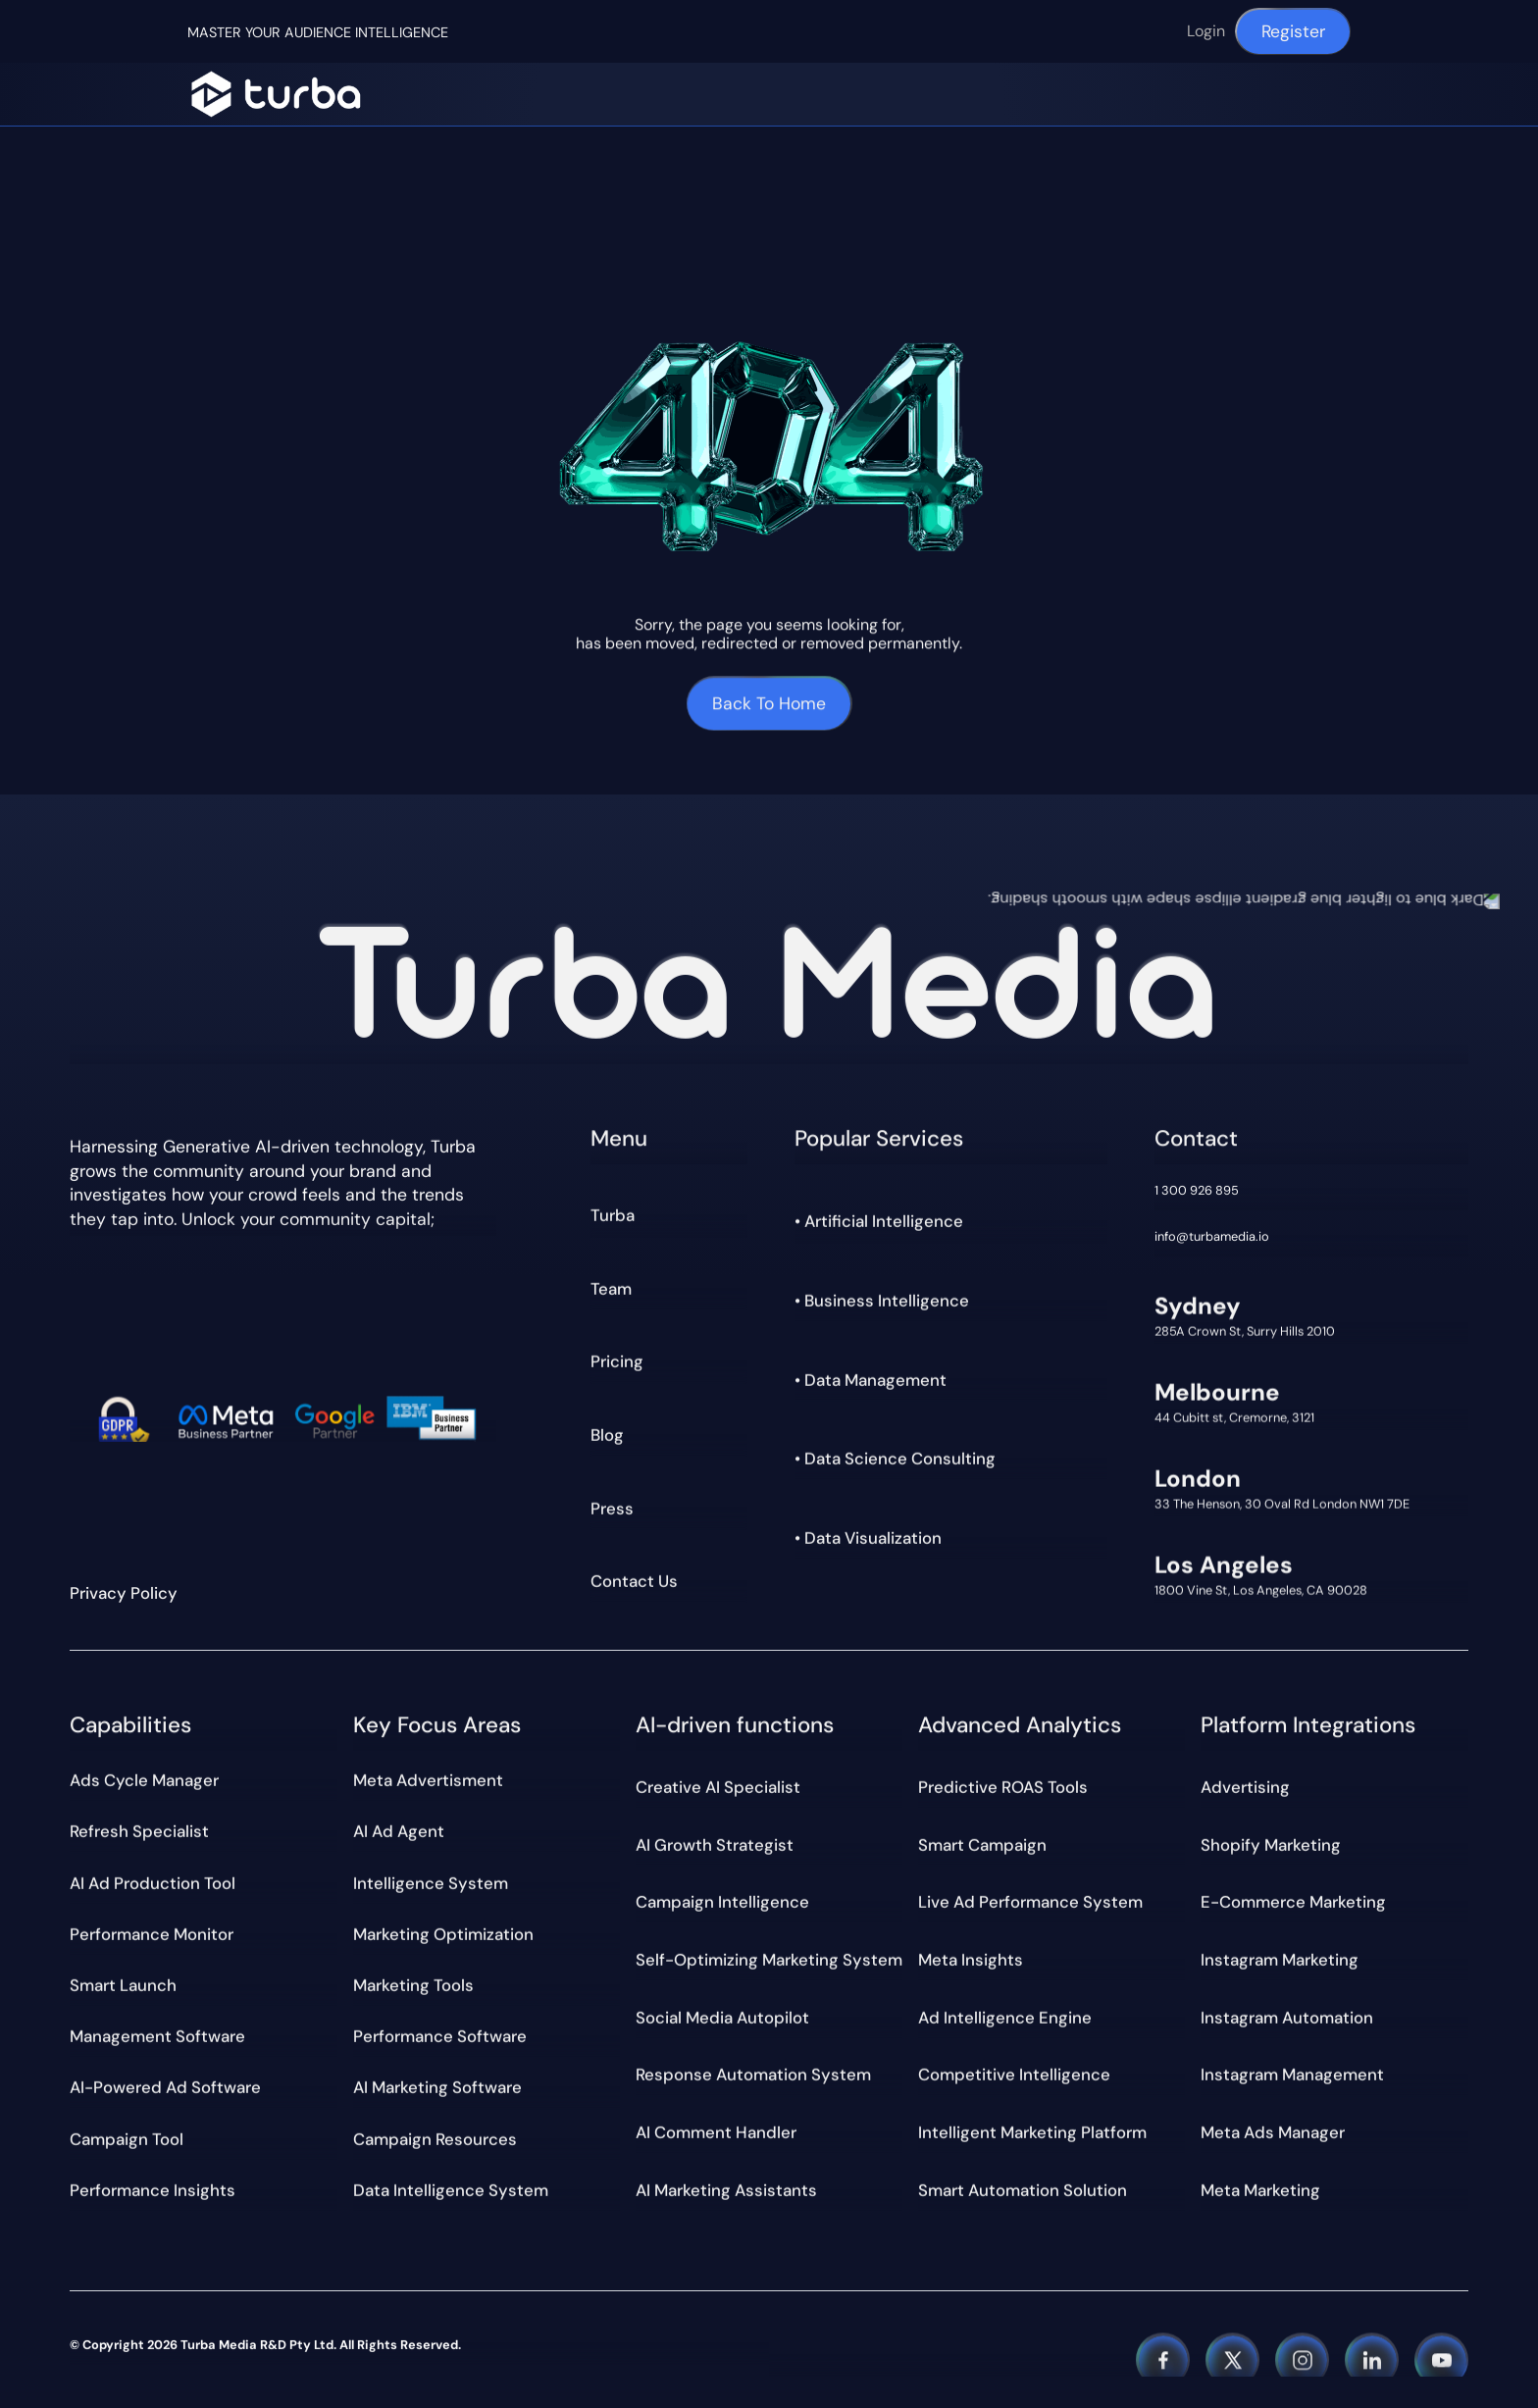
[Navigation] (275, 94)
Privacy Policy (124, 1593)
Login (1206, 31)
